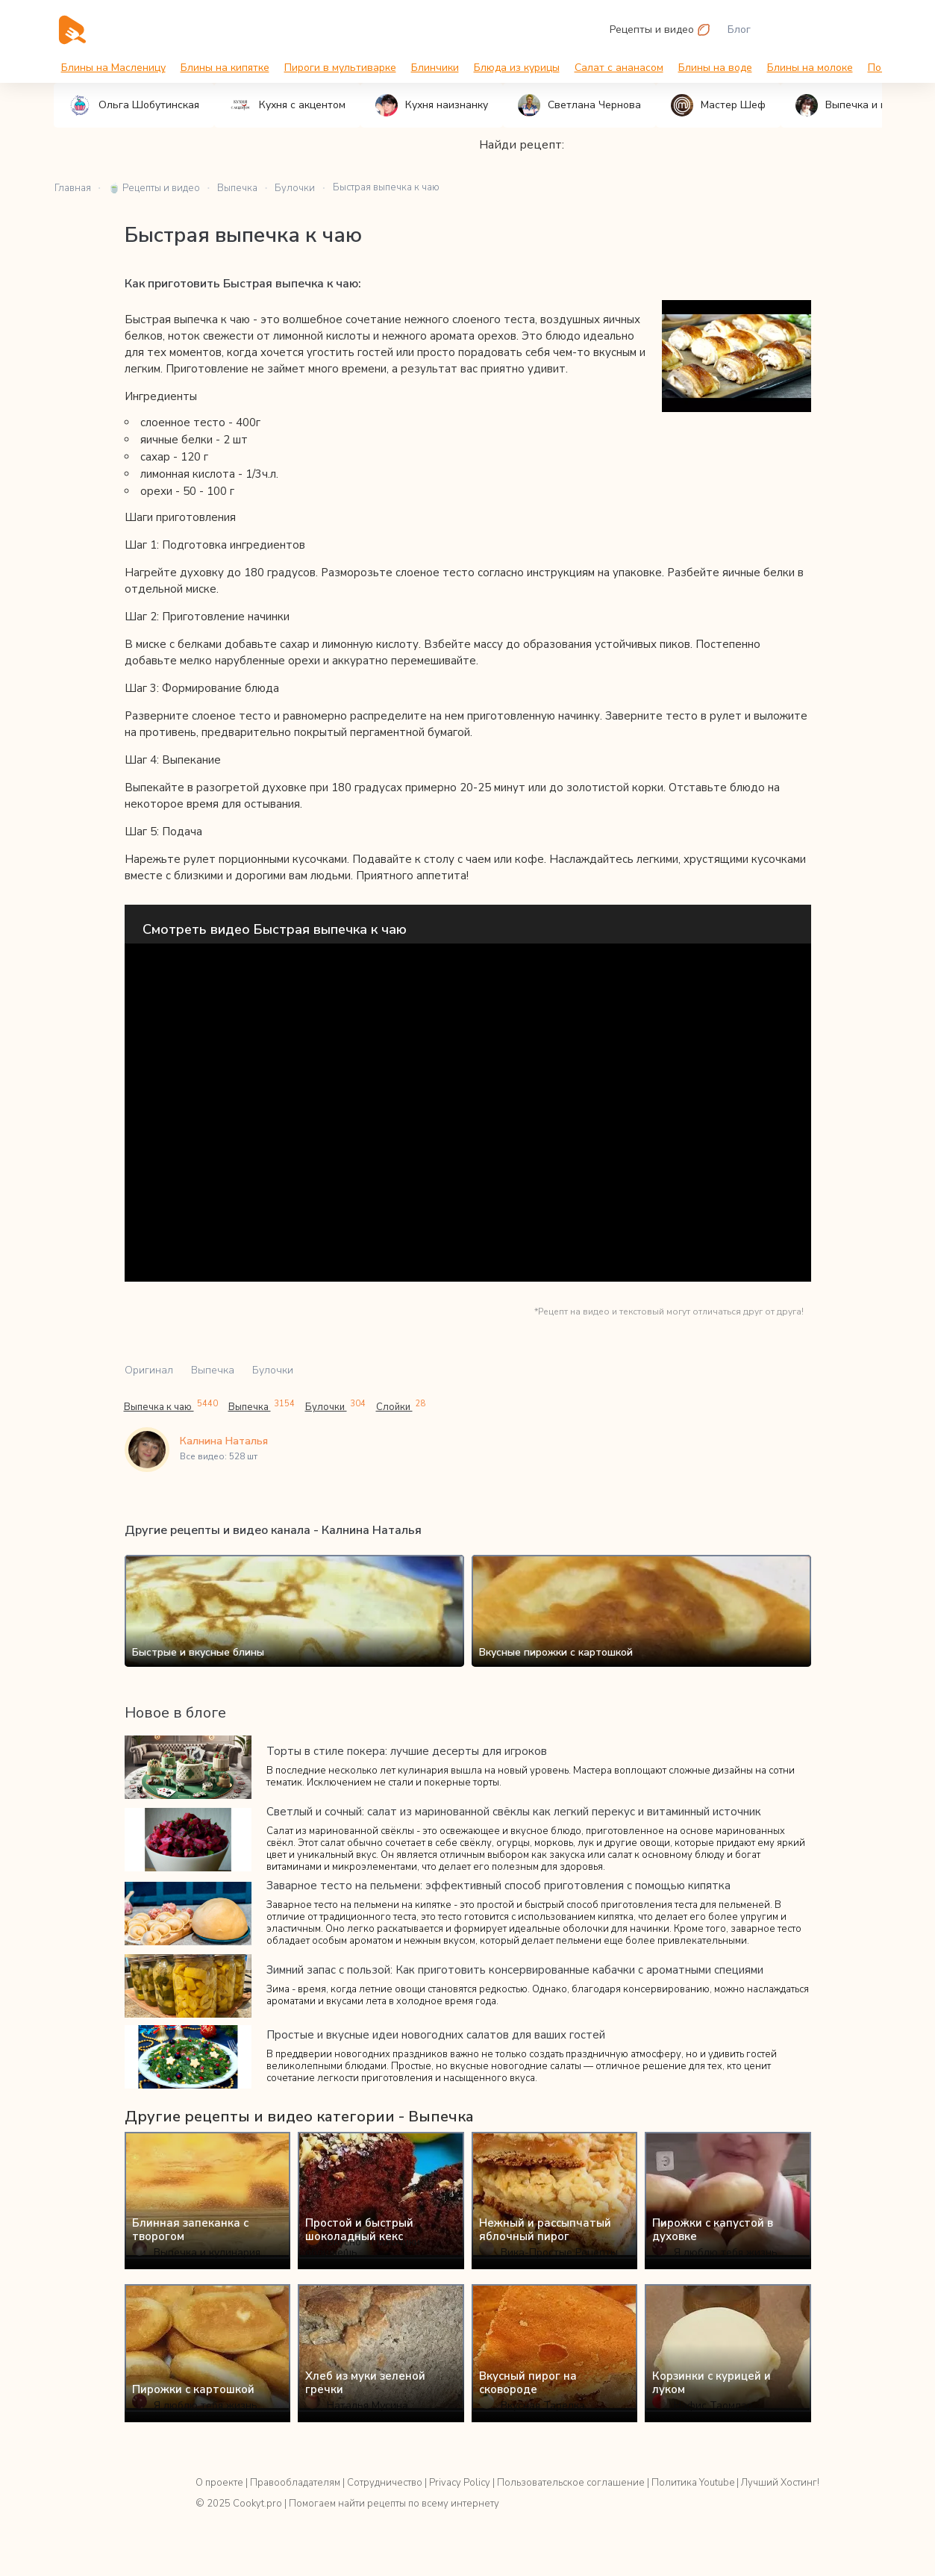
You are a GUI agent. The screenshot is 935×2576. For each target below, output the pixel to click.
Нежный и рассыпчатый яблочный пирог (545, 2229)
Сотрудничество (384, 2482)
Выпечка (212, 1370)
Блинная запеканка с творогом (190, 2229)
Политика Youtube (692, 2482)
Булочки (272, 1370)
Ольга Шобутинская (134, 105)
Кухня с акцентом (287, 105)
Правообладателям (295, 2482)
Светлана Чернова (579, 105)
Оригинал (149, 1370)
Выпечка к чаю (171, 1407)
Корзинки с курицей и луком (711, 2382)
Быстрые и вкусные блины (198, 1652)
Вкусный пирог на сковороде (528, 2382)
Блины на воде (715, 67)
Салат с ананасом (619, 67)
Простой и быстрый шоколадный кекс (359, 2229)
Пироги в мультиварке (340, 67)
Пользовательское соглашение (571, 2482)
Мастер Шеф (718, 105)
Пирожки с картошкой (193, 2389)
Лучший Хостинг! (780, 2482)
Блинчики (435, 67)
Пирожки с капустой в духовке (712, 2229)
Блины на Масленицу (113, 67)
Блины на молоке (810, 67)
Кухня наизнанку (431, 105)
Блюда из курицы (517, 67)
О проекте (219, 2482)
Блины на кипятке (225, 67)
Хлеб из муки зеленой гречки (365, 2382)
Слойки (401, 1407)
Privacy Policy (459, 2482)
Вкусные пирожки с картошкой (556, 1652)
